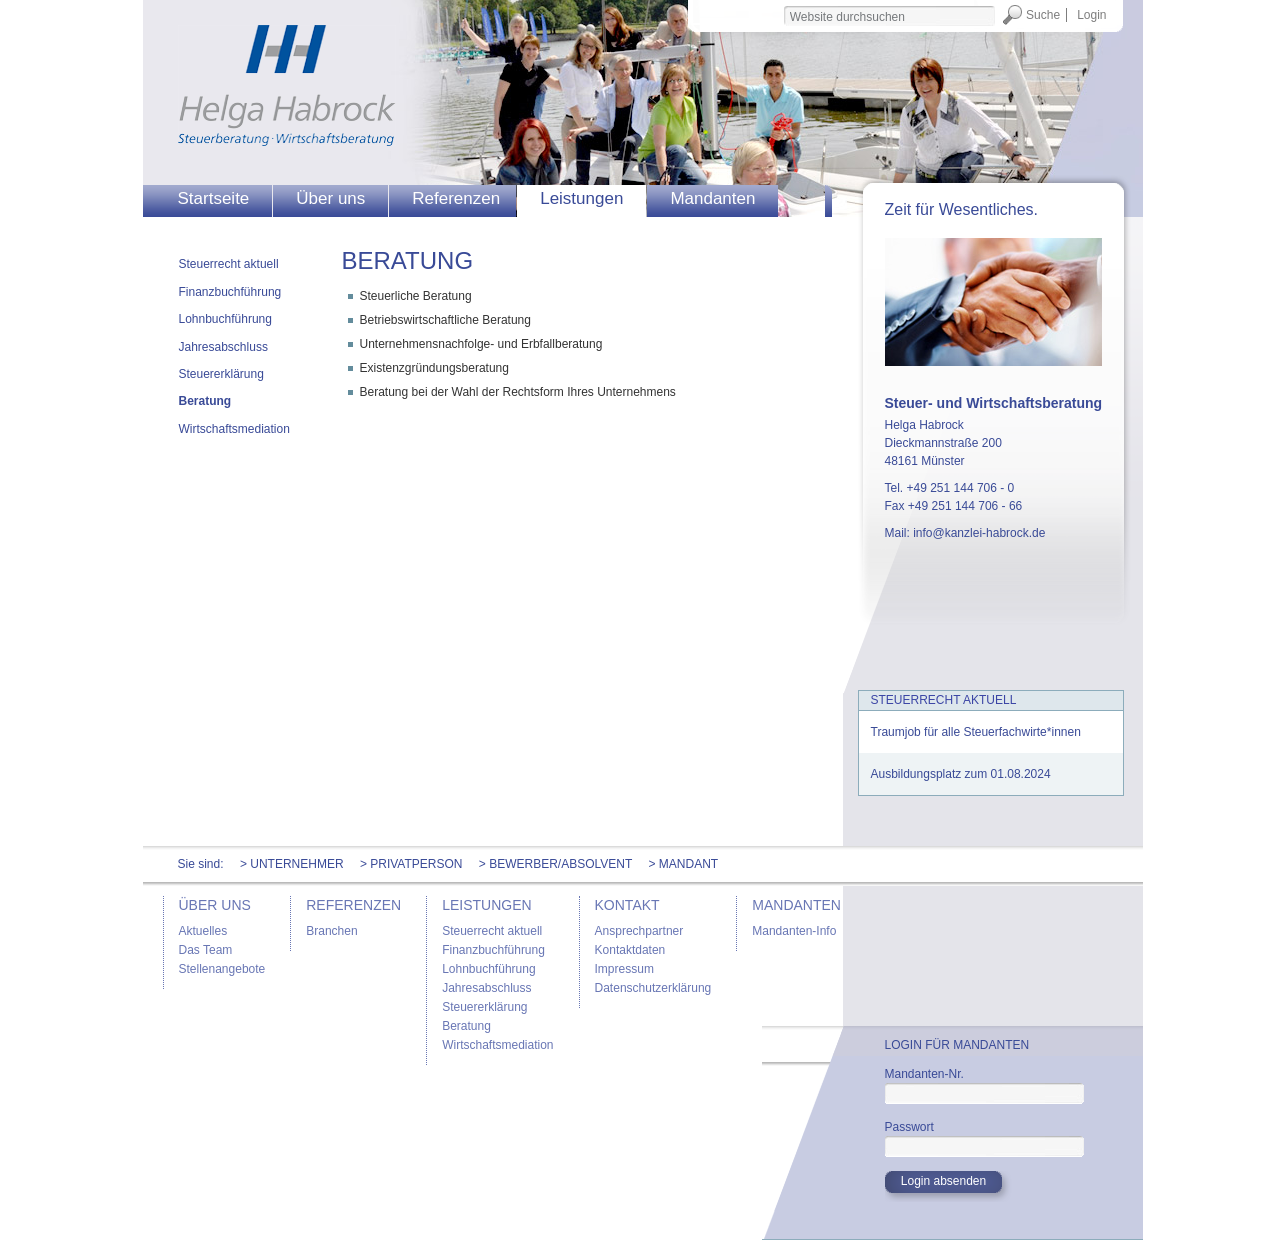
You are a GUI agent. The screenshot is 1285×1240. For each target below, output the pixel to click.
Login (1091, 15)
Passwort (909, 1127)
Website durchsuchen (782, 4)
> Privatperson (411, 864)
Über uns (330, 198)
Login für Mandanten (957, 1045)
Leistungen (581, 198)
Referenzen (456, 198)
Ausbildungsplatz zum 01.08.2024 (961, 774)
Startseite (214, 198)
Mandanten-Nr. (924, 1074)
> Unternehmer (292, 864)
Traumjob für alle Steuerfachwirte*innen (976, 732)
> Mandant (683, 864)
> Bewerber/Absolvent (555, 864)
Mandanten (712, 198)
